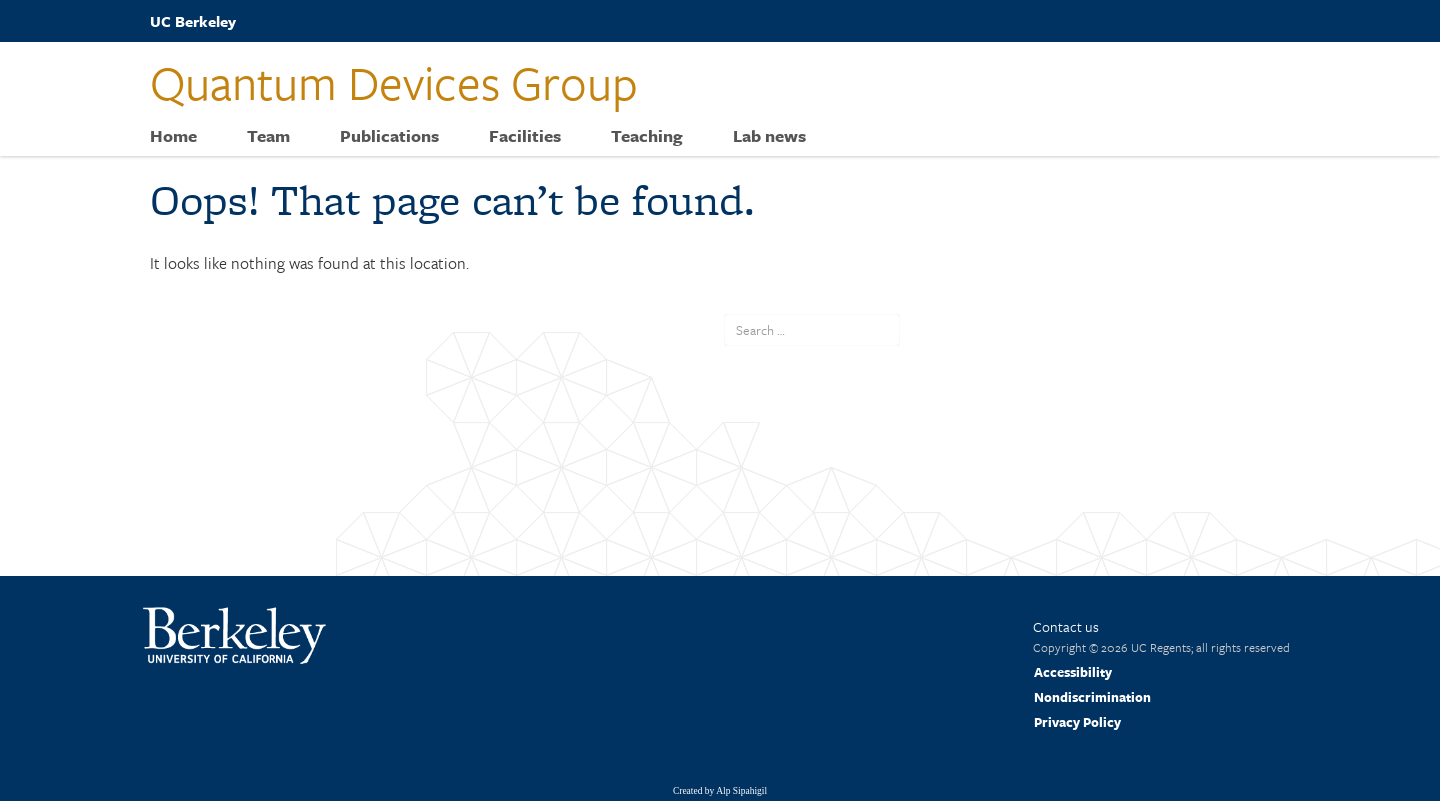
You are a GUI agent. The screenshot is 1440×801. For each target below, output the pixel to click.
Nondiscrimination (1092, 697)
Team (268, 136)
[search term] (812, 330)
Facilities (525, 136)
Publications (389, 136)
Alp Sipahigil (741, 791)
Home (173, 136)
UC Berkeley (193, 21)
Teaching (647, 136)
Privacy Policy (1077, 722)
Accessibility (1073, 672)
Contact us (1066, 626)
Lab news (769, 136)
